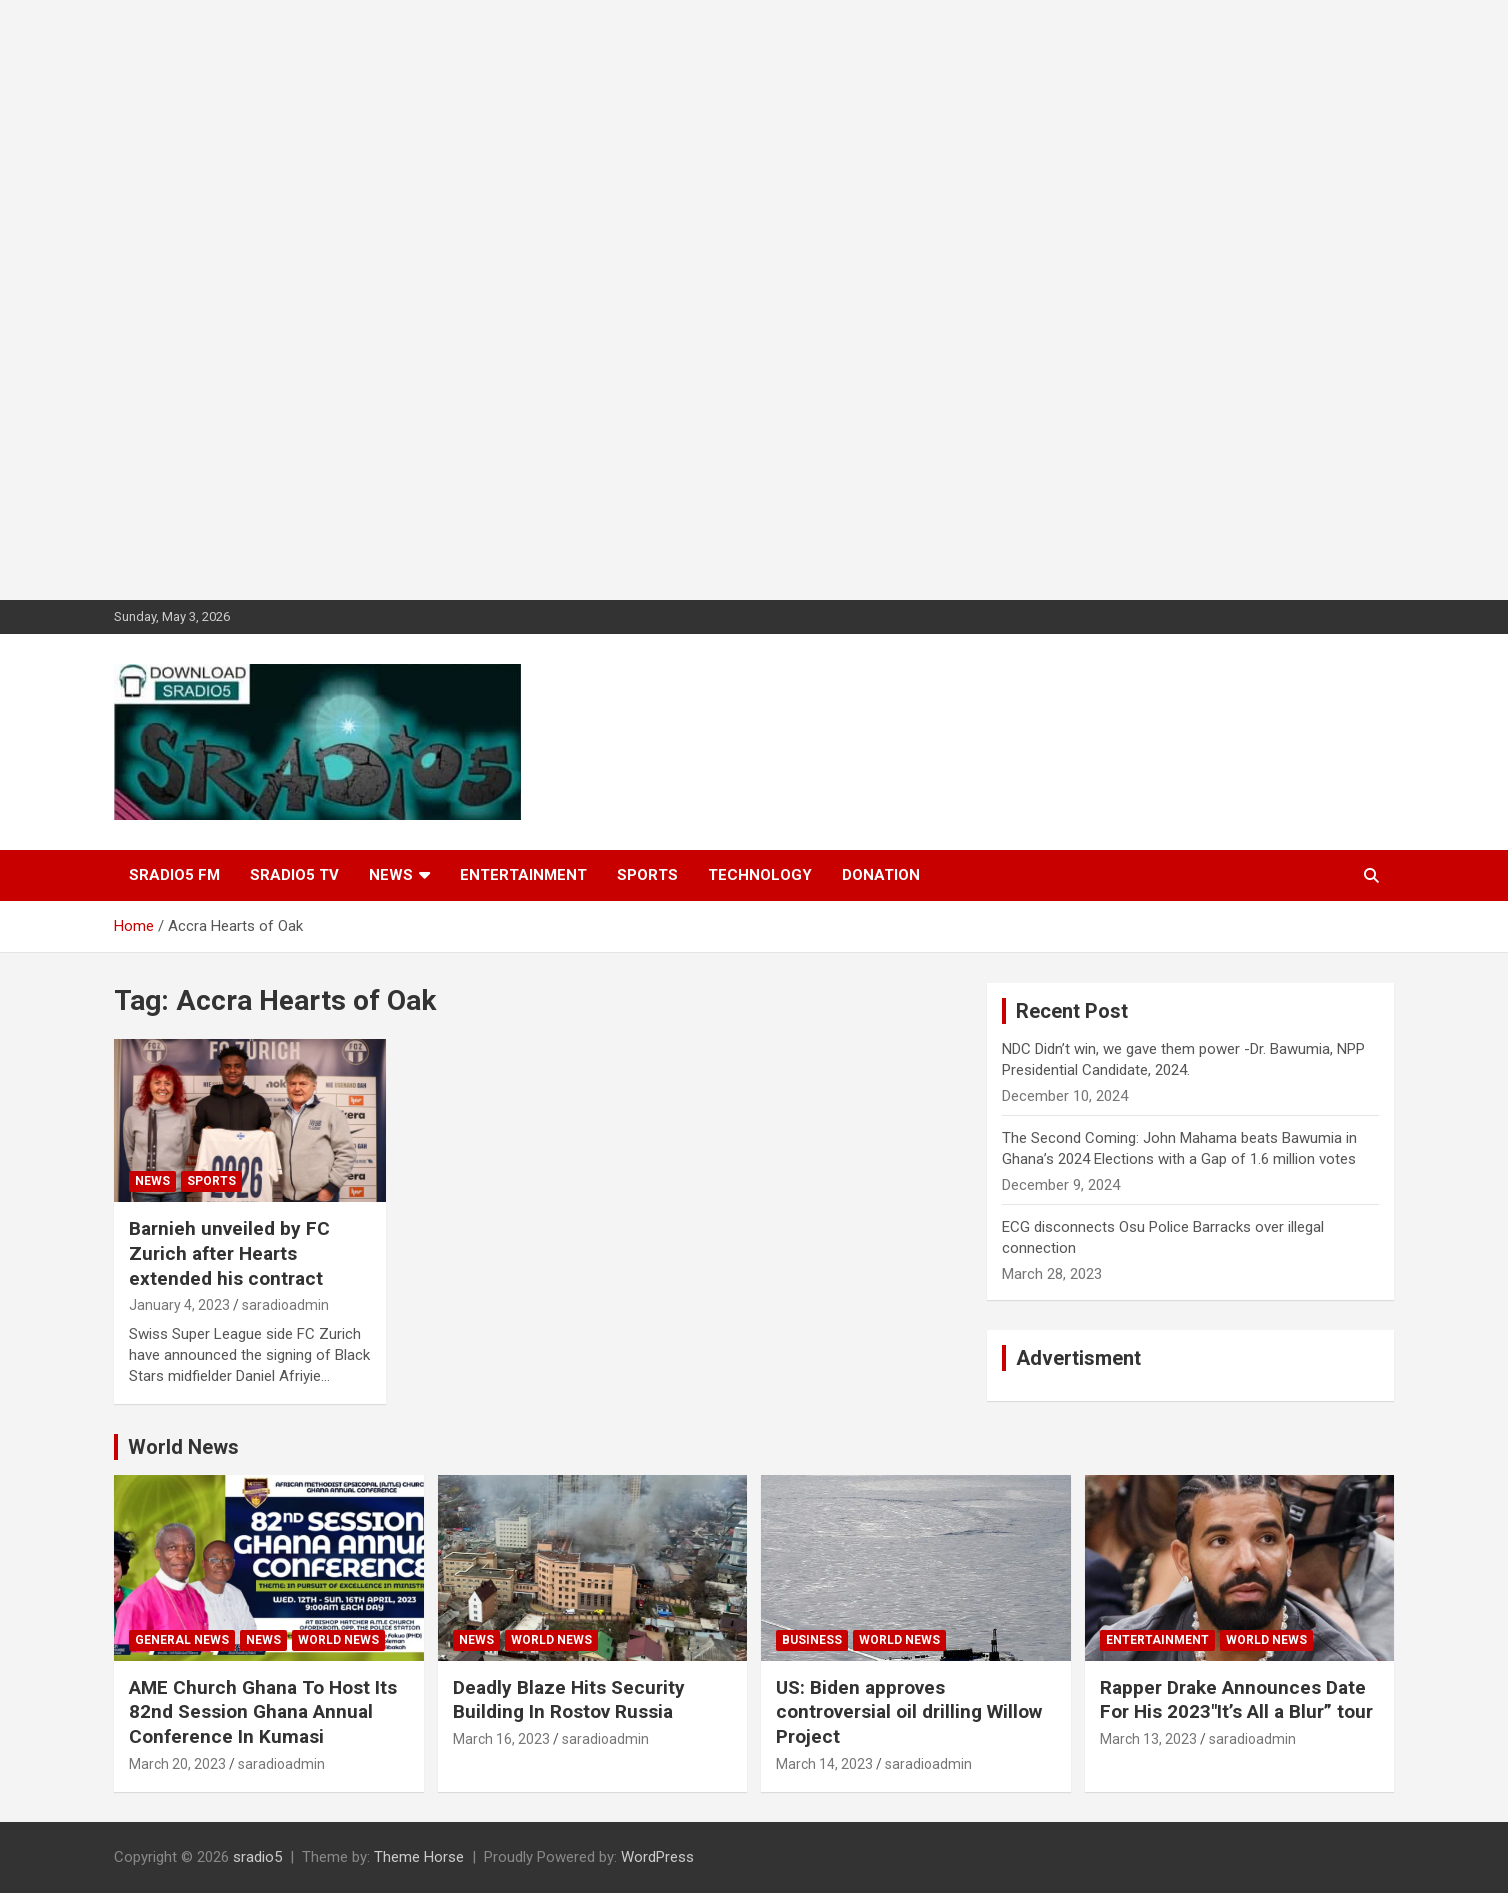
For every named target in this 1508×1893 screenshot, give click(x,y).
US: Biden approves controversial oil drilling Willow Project (909, 1712)
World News (183, 1447)
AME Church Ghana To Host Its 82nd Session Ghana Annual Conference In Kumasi (263, 1712)
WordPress (657, 1857)
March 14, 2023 (824, 1764)
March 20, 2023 (177, 1764)
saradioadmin (285, 1305)
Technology (760, 875)
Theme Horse (419, 1857)
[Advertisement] (600, 300)
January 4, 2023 (179, 1305)
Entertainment (523, 875)
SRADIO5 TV (294, 875)
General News (182, 1640)
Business (812, 1640)
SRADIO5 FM (174, 875)
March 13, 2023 (1148, 1739)
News (391, 875)
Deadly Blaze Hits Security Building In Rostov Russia (569, 1700)
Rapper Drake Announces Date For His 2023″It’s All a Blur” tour (1236, 1700)
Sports (647, 875)
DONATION (881, 875)
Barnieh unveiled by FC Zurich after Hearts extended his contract (229, 1253)
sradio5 (257, 1857)
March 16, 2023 (501, 1739)
